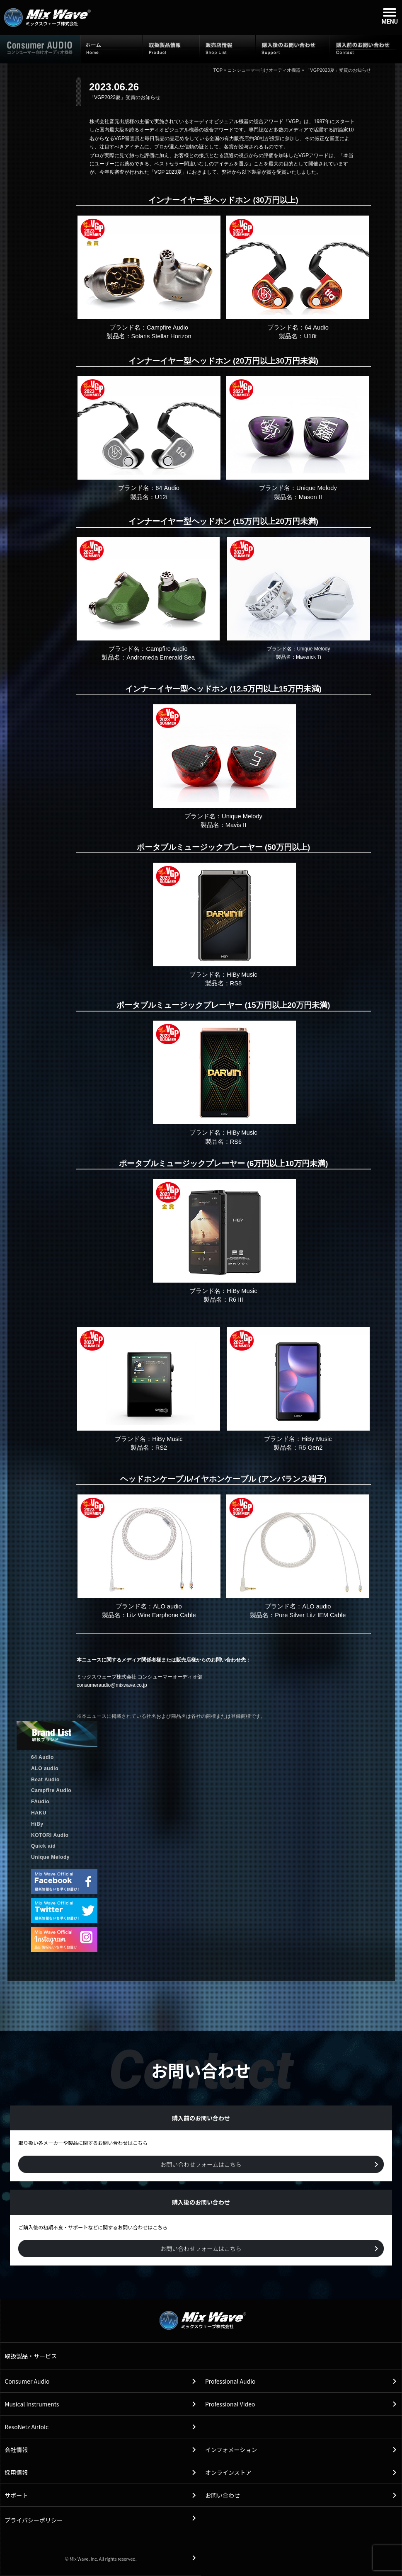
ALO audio (44, 1768)
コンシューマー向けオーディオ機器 (264, 70)
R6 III (235, 1299)
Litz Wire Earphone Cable (161, 1615)
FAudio (40, 1802)
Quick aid (43, 1846)
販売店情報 (227, 48)
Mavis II (236, 825)
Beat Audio (45, 1780)
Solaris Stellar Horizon (161, 336)
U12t (161, 497)
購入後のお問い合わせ (292, 48)
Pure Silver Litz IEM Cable (310, 1615)
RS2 (161, 1447)
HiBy (37, 1824)
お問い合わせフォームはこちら (201, 2164)
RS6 (236, 1141)
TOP (218, 70)
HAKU (38, 1813)
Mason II (310, 497)
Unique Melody (50, 1857)
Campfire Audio (51, 1790)
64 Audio (42, 1757)
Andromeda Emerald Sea (160, 657)
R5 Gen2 (310, 1447)
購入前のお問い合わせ (365, 48)
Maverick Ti (308, 657)
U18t (310, 336)
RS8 (236, 983)
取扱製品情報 (171, 48)
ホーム (111, 48)
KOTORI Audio (50, 1835)
